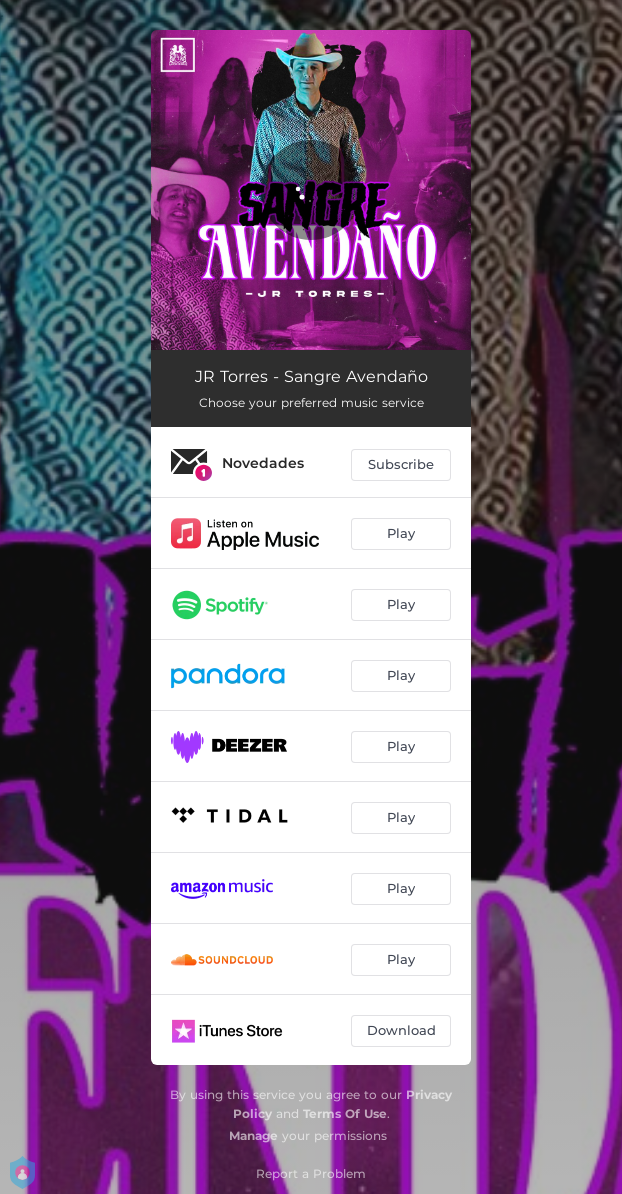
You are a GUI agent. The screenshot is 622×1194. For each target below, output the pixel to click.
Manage (253, 1135)
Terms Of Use (345, 1113)
